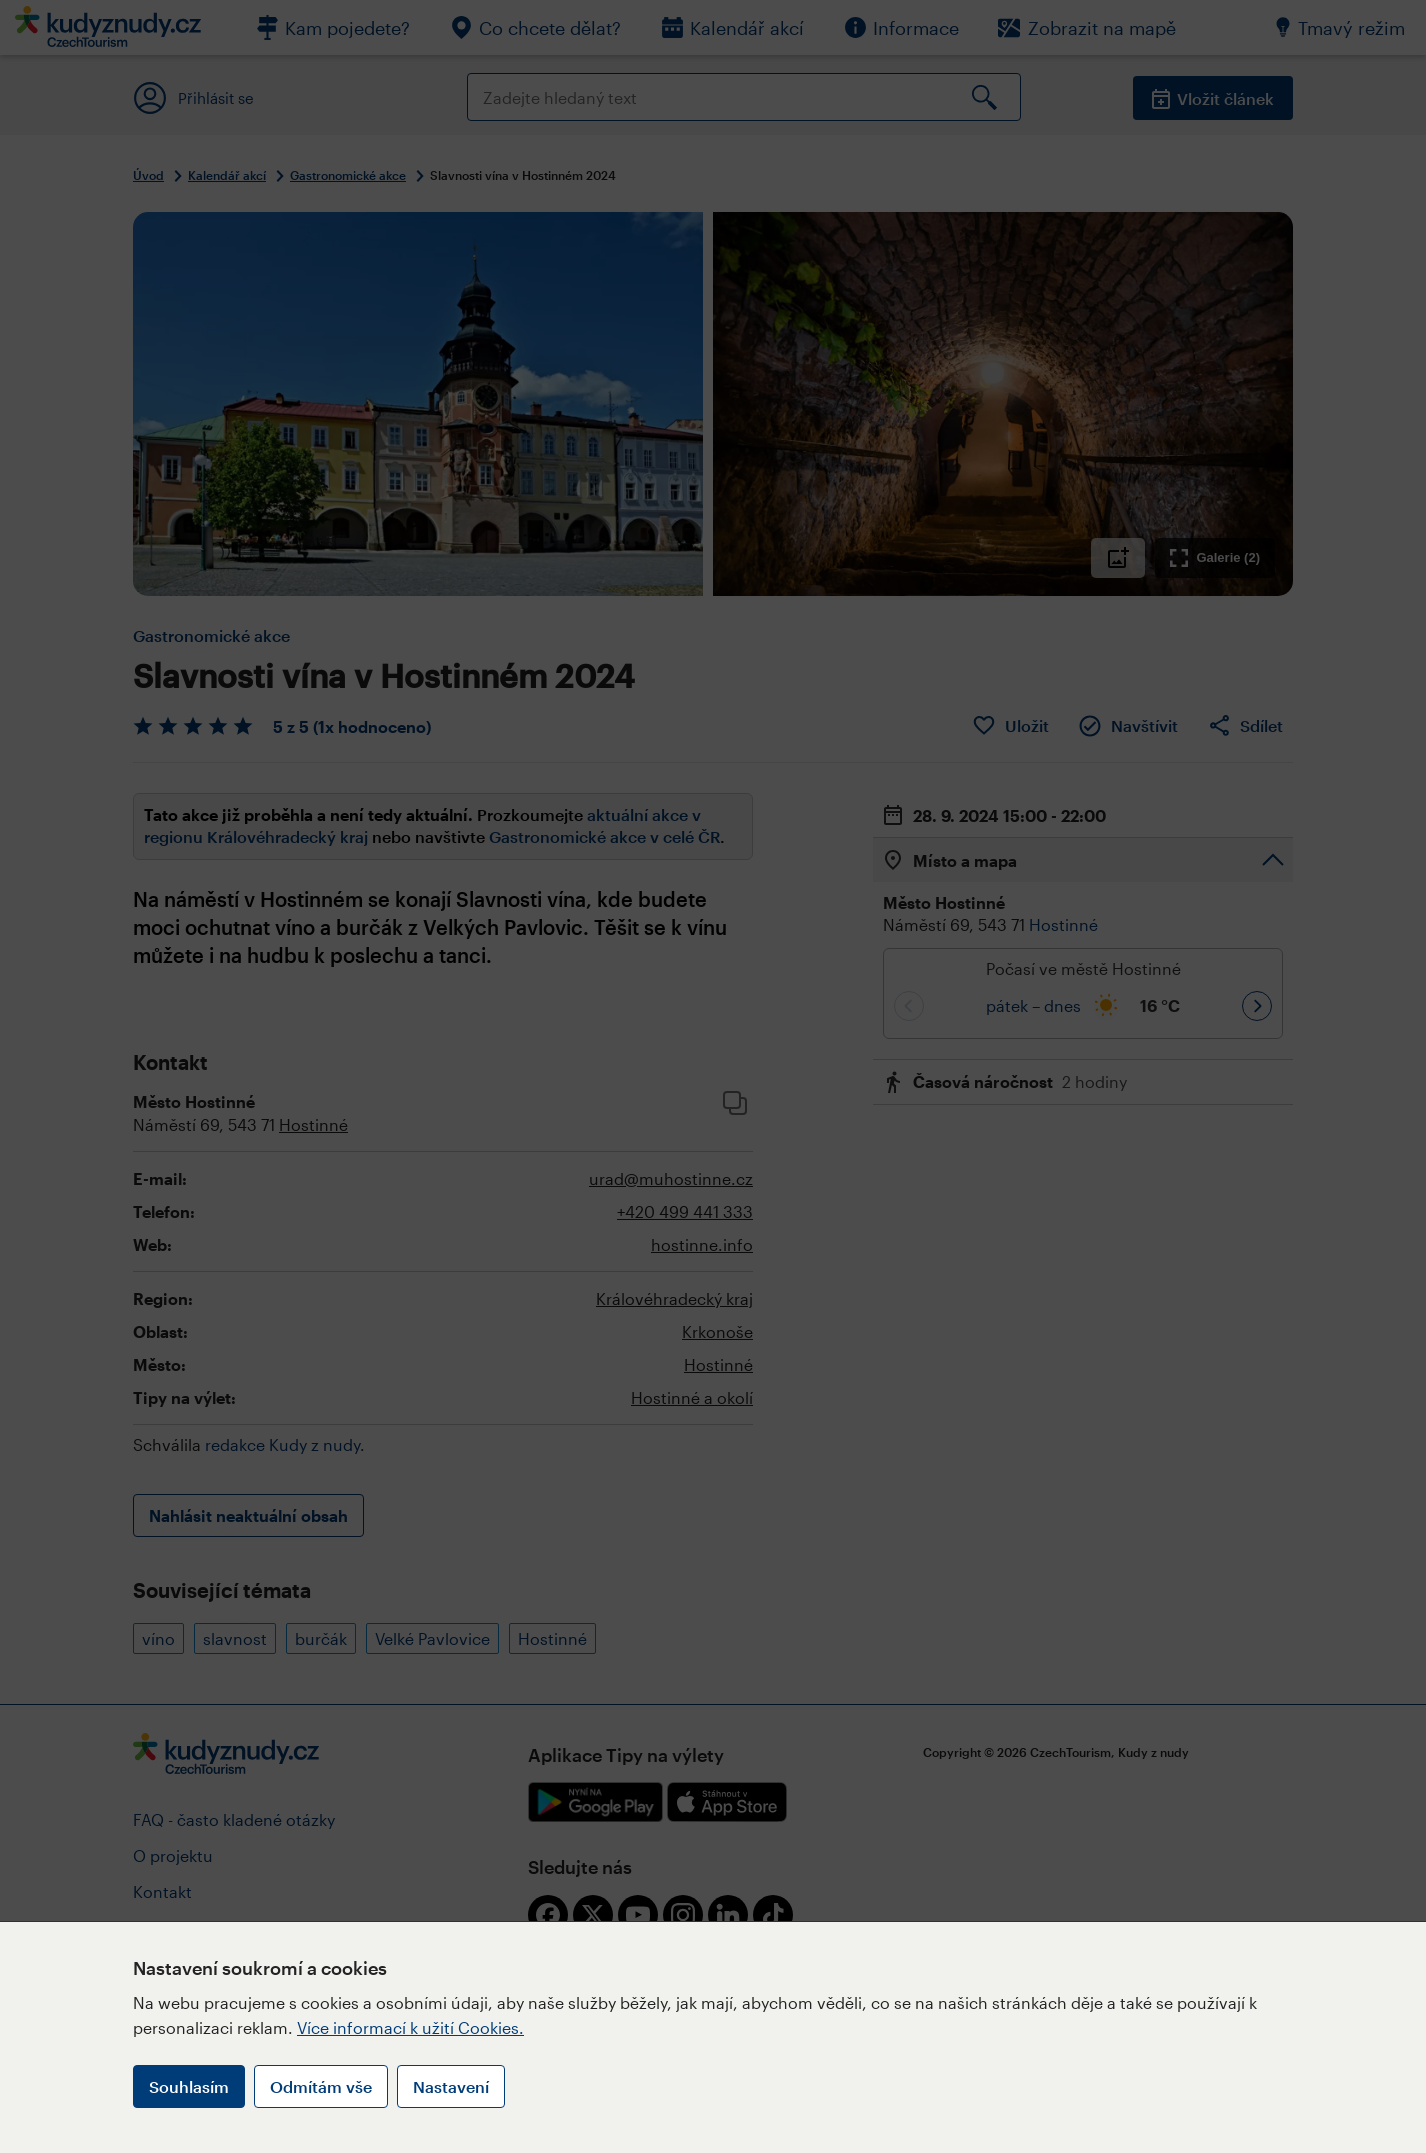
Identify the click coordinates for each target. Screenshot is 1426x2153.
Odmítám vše (321, 2086)
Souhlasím (189, 2086)
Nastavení (451, 2086)
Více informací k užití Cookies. (410, 2027)
